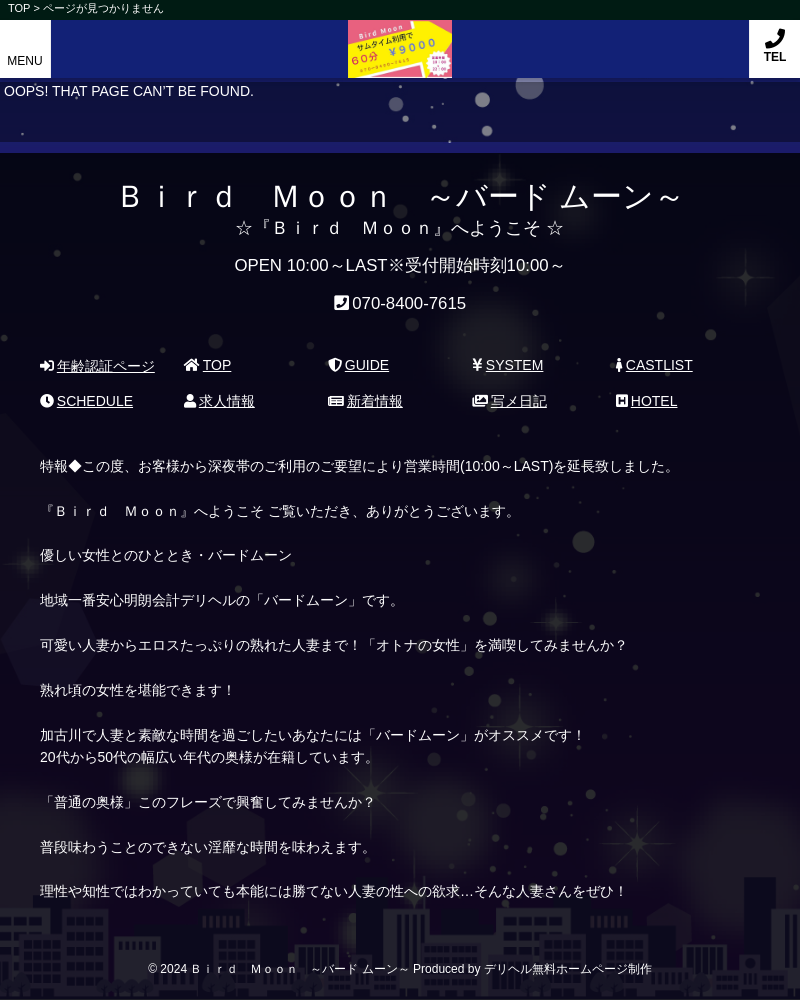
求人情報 (219, 401)
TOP (207, 365)
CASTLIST (654, 365)
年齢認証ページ (97, 366)
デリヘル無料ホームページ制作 (568, 969)
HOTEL (646, 401)
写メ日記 (509, 401)
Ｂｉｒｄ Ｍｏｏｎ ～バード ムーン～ (400, 38)
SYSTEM (507, 365)
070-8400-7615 (409, 303)
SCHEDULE (86, 401)
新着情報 (365, 401)
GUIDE (358, 365)
